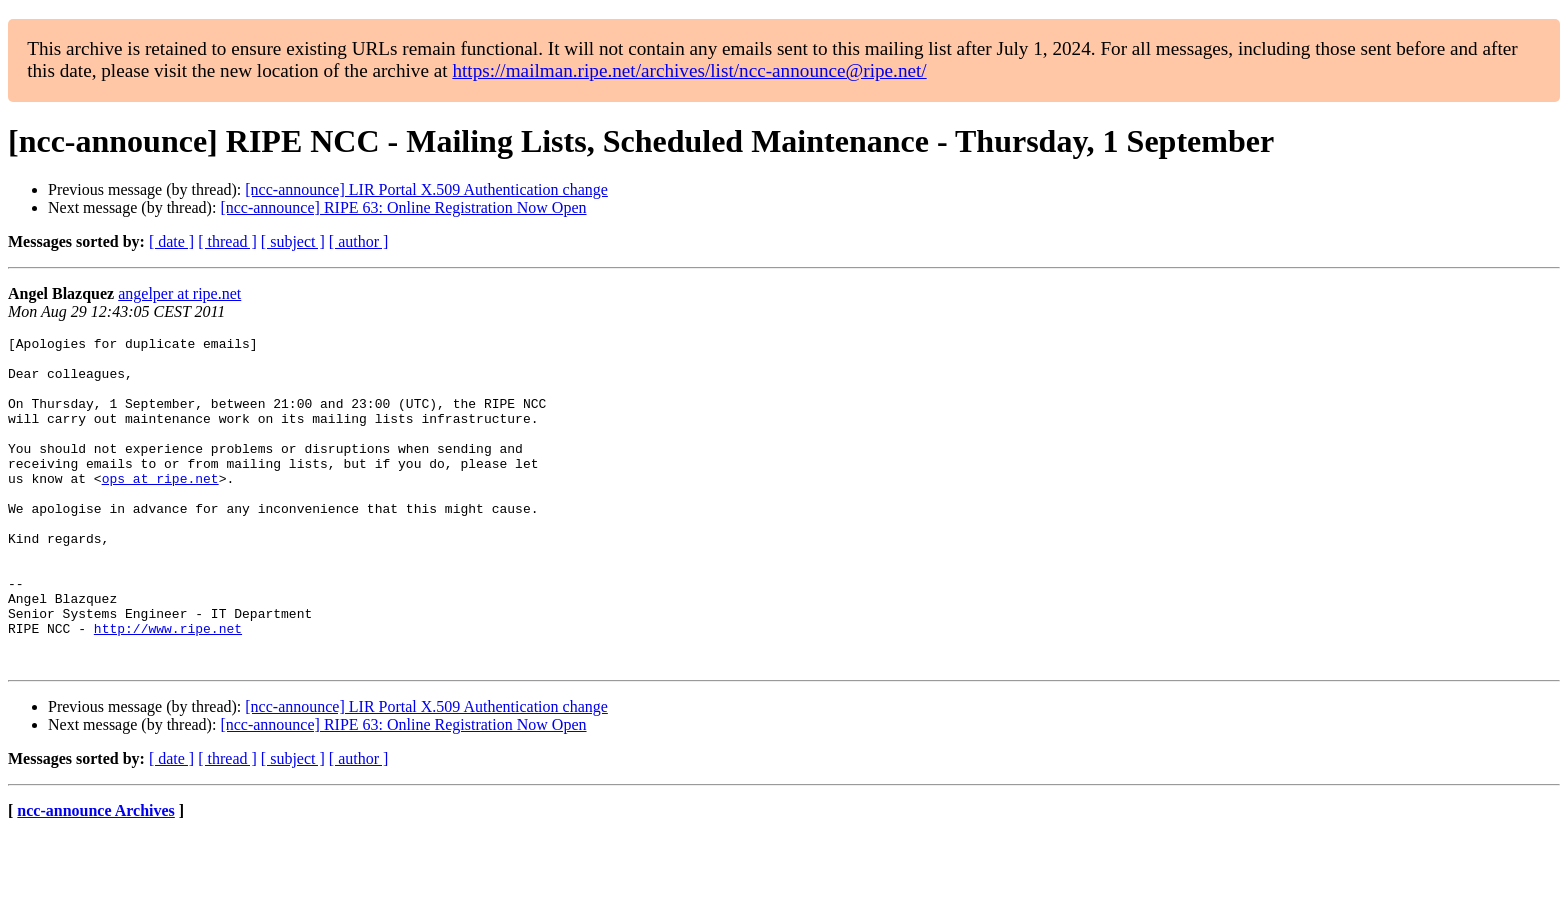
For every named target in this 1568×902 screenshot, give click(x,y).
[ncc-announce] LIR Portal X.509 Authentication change (426, 189)
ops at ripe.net (160, 508)
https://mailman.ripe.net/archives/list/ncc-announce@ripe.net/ (689, 70)
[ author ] (359, 241)
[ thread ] (227, 241)
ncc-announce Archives (95, 876)
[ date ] (171, 241)
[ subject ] (293, 241)
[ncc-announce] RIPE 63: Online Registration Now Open (403, 207)
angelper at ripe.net (179, 293)
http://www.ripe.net (168, 688)
